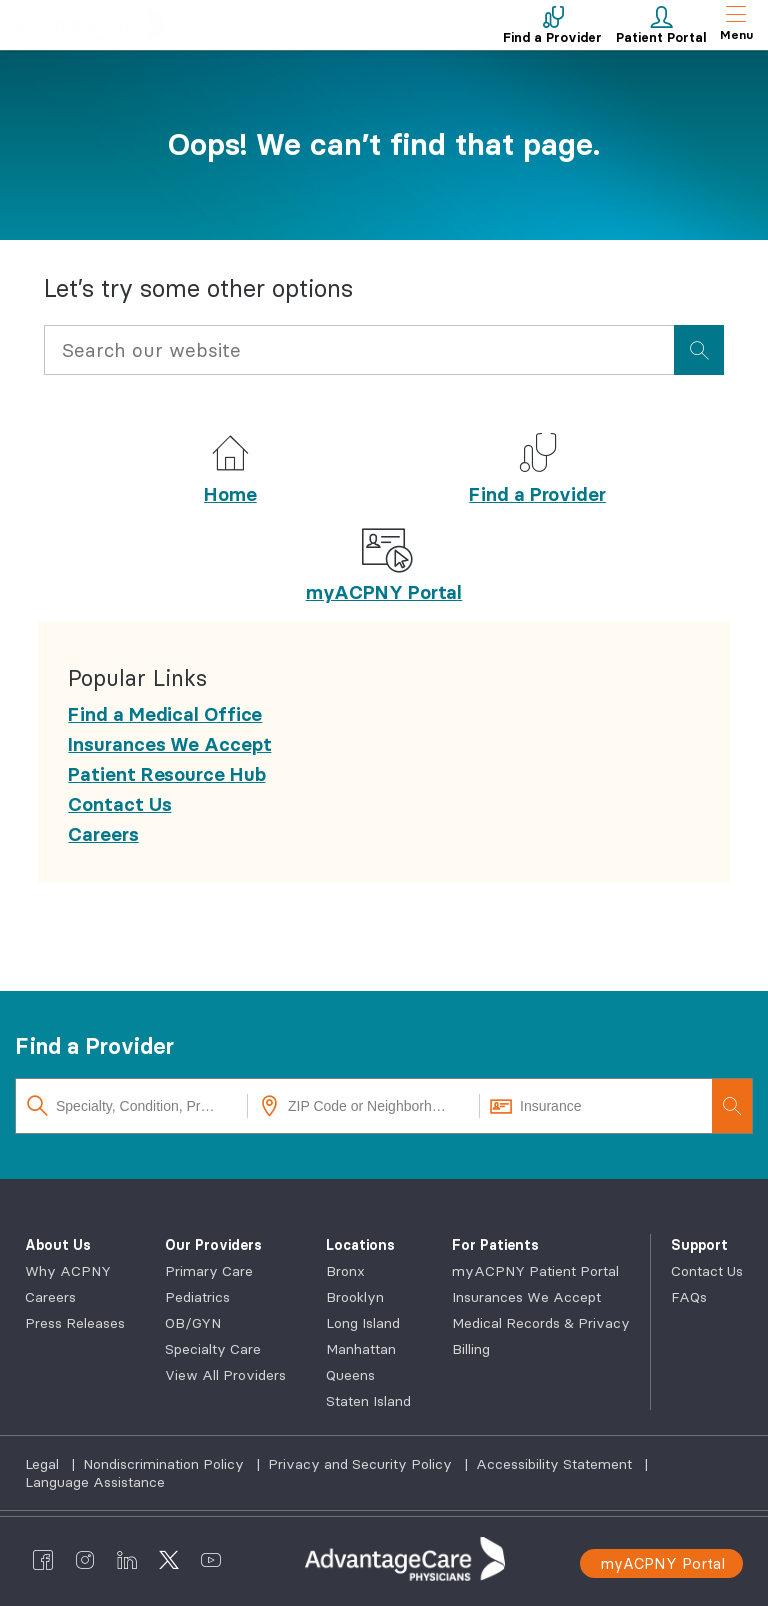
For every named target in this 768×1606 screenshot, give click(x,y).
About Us (58, 1245)
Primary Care (209, 1271)
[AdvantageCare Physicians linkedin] (127, 1559)
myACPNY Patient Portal (535, 1271)
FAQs (689, 1297)
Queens (350, 1375)
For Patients (495, 1245)
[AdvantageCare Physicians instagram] (85, 1559)
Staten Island (368, 1401)
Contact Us (707, 1271)
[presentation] (699, 350)
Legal (44, 1464)
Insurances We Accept (526, 1297)
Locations (360, 1245)
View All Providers (225, 1375)
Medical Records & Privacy (541, 1323)
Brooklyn (355, 1297)
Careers (50, 1297)
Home (230, 494)
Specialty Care (213, 1349)
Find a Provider (537, 494)
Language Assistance (95, 1482)
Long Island (363, 1323)
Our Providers (213, 1245)
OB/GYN (193, 1323)
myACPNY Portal (384, 592)
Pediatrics (197, 1297)
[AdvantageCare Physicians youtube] (211, 1559)
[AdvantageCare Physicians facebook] (43, 1559)
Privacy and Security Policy (362, 1464)
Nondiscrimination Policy (165, 1464)
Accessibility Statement (556, 1464)
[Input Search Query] (358, 350)
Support (699, 1245)
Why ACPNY (68, 1271)
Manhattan (361, 1349)
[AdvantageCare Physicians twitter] (169, 1559)
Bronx (345, 1271)
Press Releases (75, 1323)
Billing (471, 1349)
